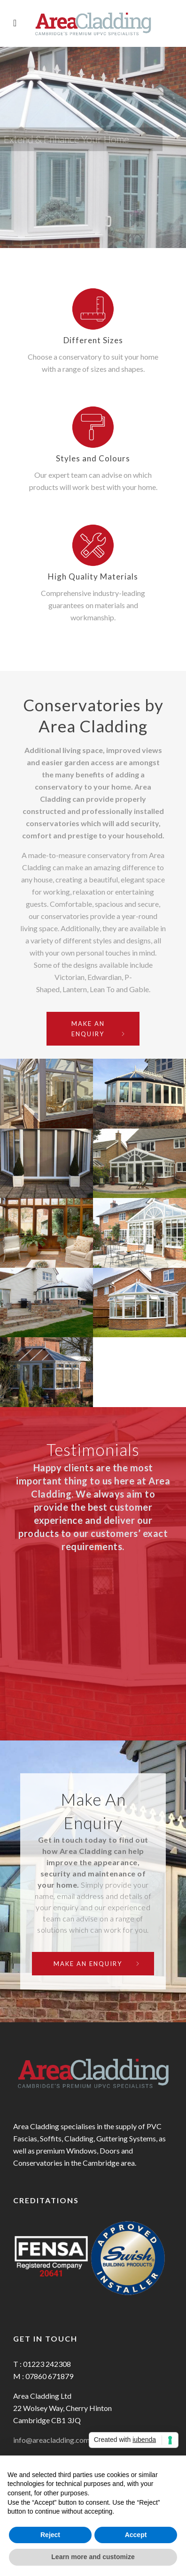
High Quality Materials (93, 576)
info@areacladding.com (51, 2439)
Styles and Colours (93, 458)
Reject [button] (50, 2534)
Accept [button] (136, 2534)
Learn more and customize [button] (92, 2557)
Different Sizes (93, 340)
